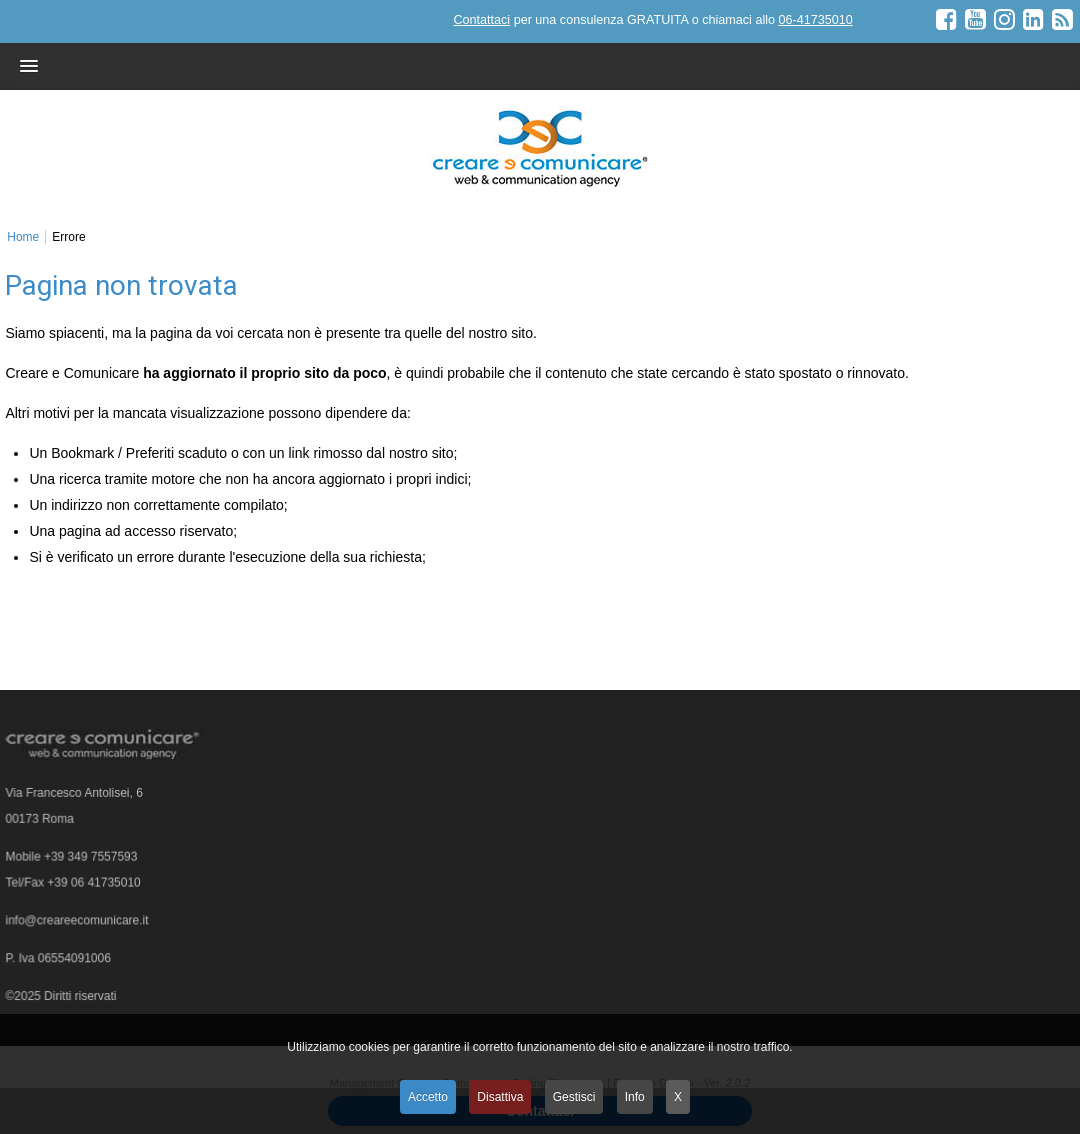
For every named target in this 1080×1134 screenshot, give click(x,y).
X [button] (678, 1097)
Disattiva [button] (500, 1097)
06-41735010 (815, 20)
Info (635, 1097)
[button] (501, 66)
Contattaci (481, 20)
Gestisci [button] (574, 1097)
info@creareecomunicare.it (78, 923)
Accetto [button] (428, 1097)
